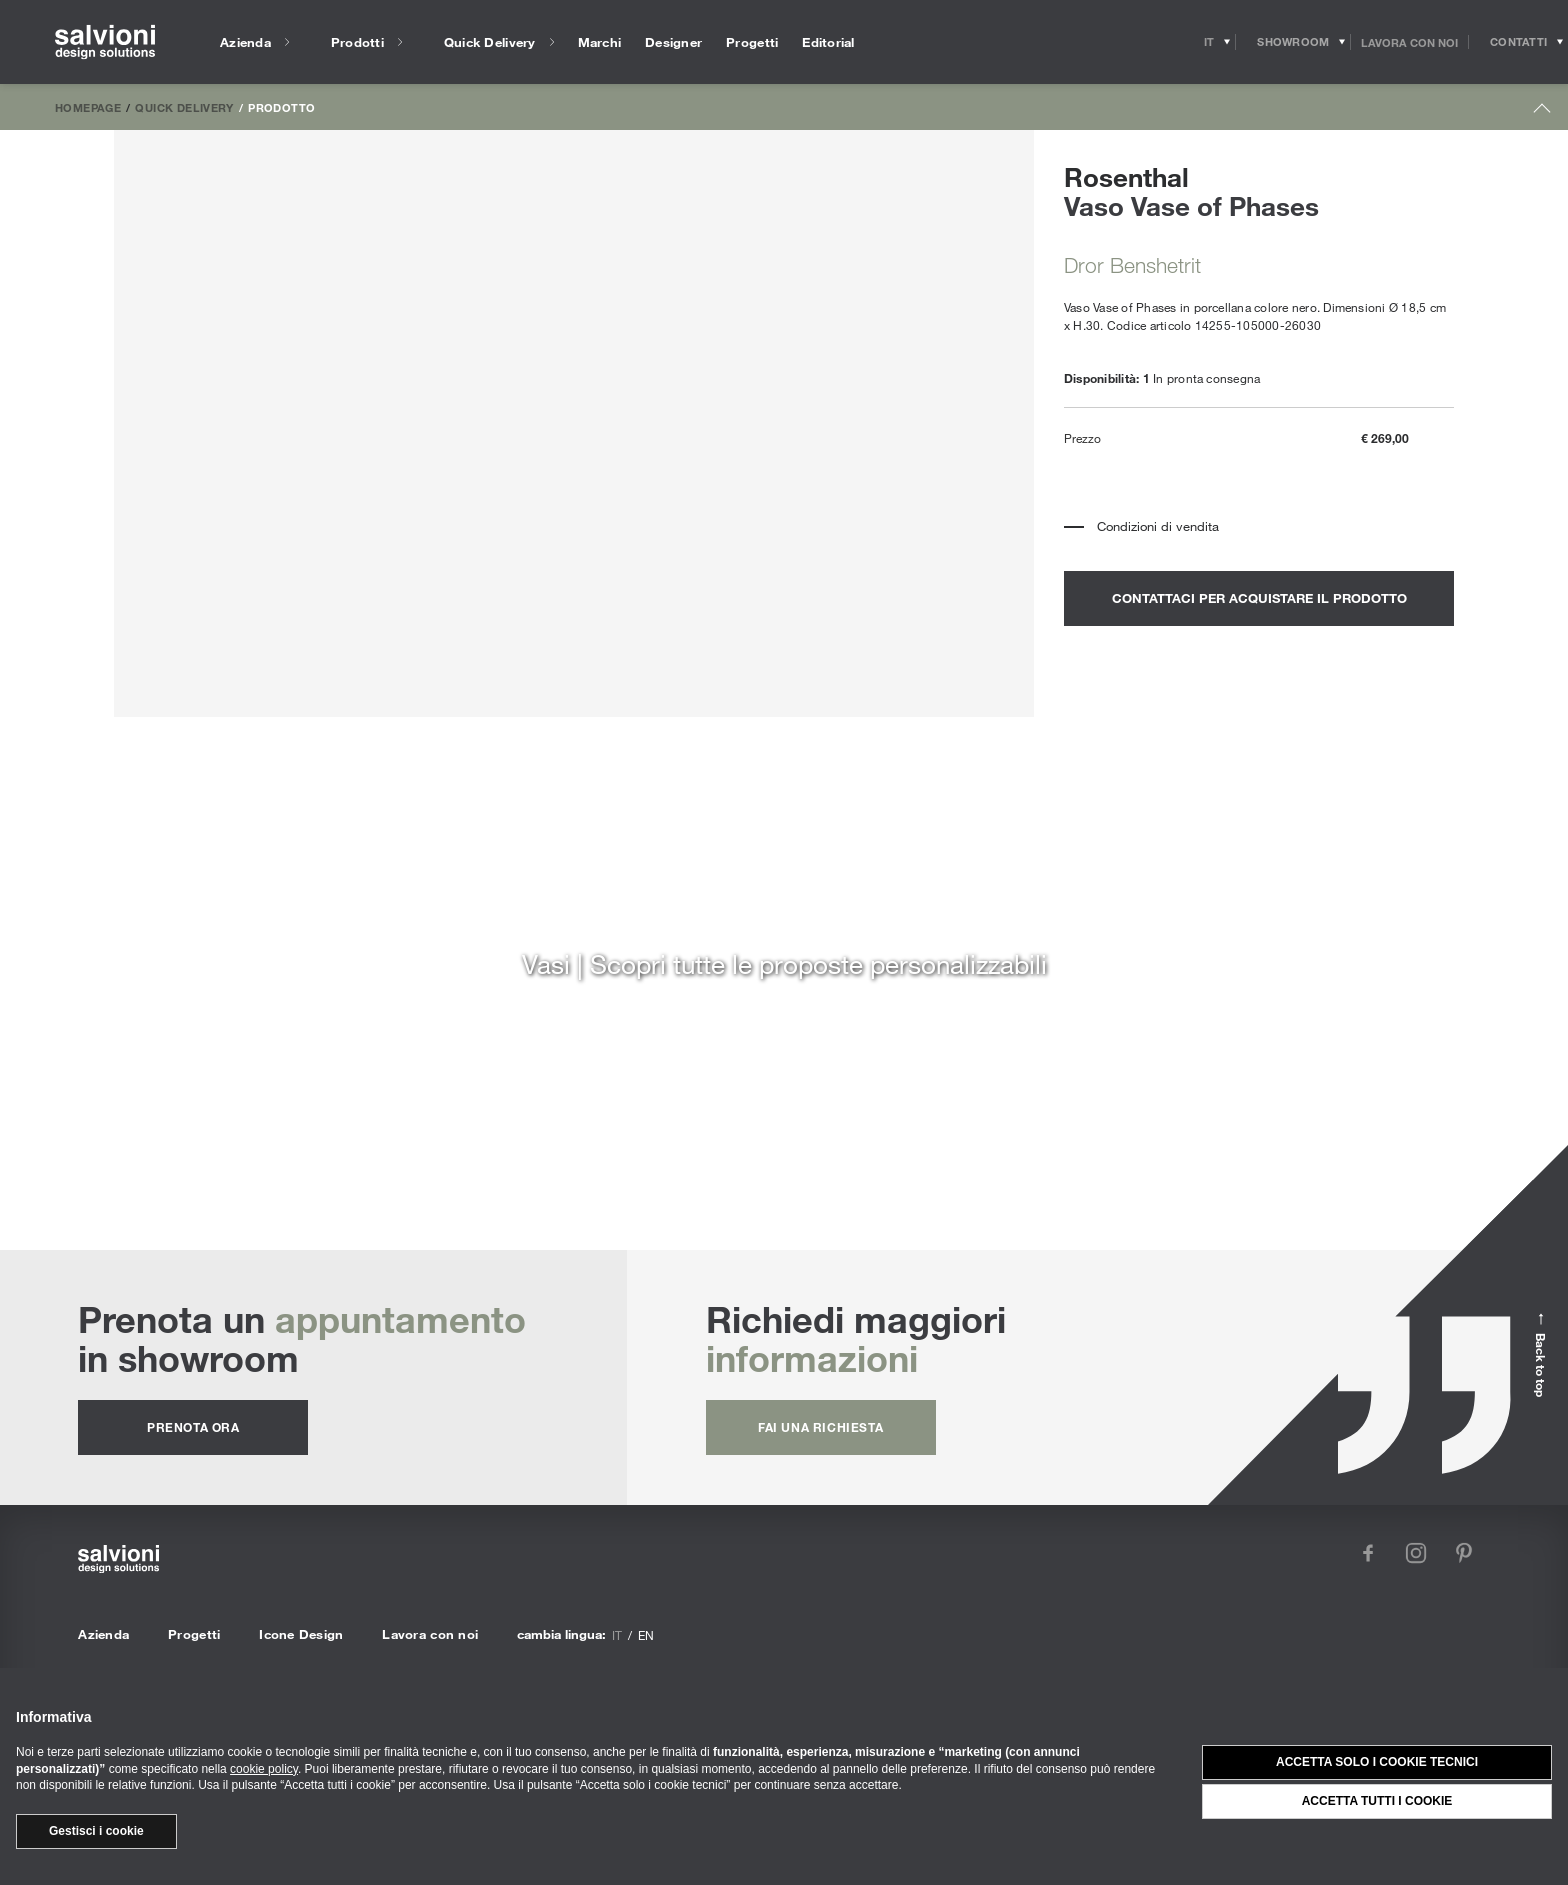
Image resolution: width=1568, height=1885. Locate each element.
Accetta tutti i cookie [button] (1377, 1801)
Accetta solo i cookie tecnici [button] (1377, 1762)
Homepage (88, 107)
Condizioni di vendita (1158, 526)
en (646, 1635)
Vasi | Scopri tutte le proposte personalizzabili (784, 963)
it (617, 1635)
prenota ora (193, 1427)
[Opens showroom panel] (1293, 42)
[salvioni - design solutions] (105, 42)
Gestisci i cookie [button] (96, 1831)
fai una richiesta (820, 1427)
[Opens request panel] (1518, 42)
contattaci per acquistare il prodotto (1259, 598)
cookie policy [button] (264, 1769)
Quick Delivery (184, 107)
